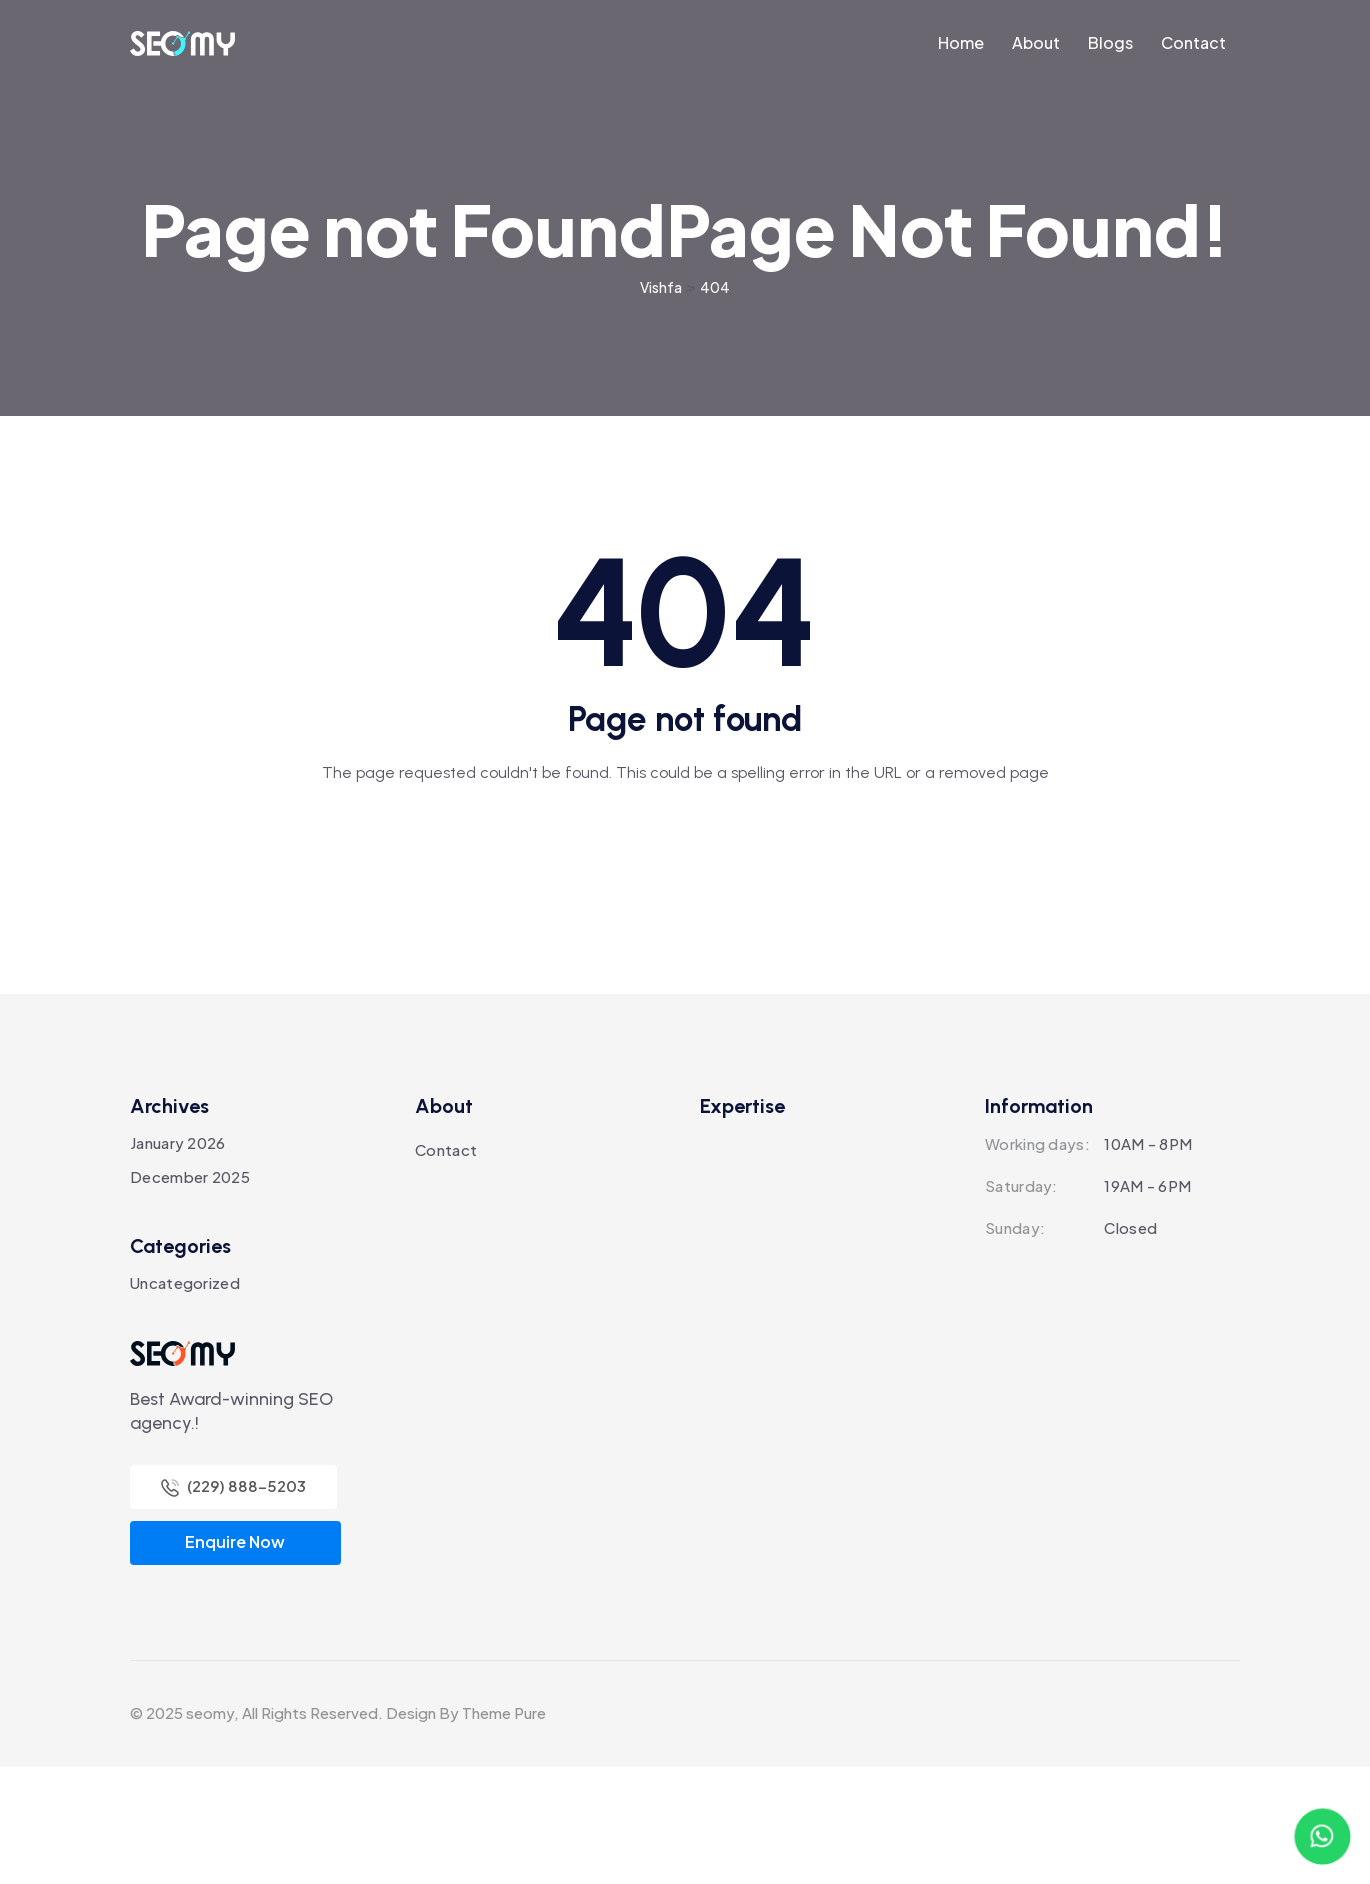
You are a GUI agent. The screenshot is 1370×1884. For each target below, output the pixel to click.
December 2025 (190, 1293)
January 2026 (178, 1259)
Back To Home (685, 957)
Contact (446, 1266)
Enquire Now (235, 1658)
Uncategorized (185, 1399)
